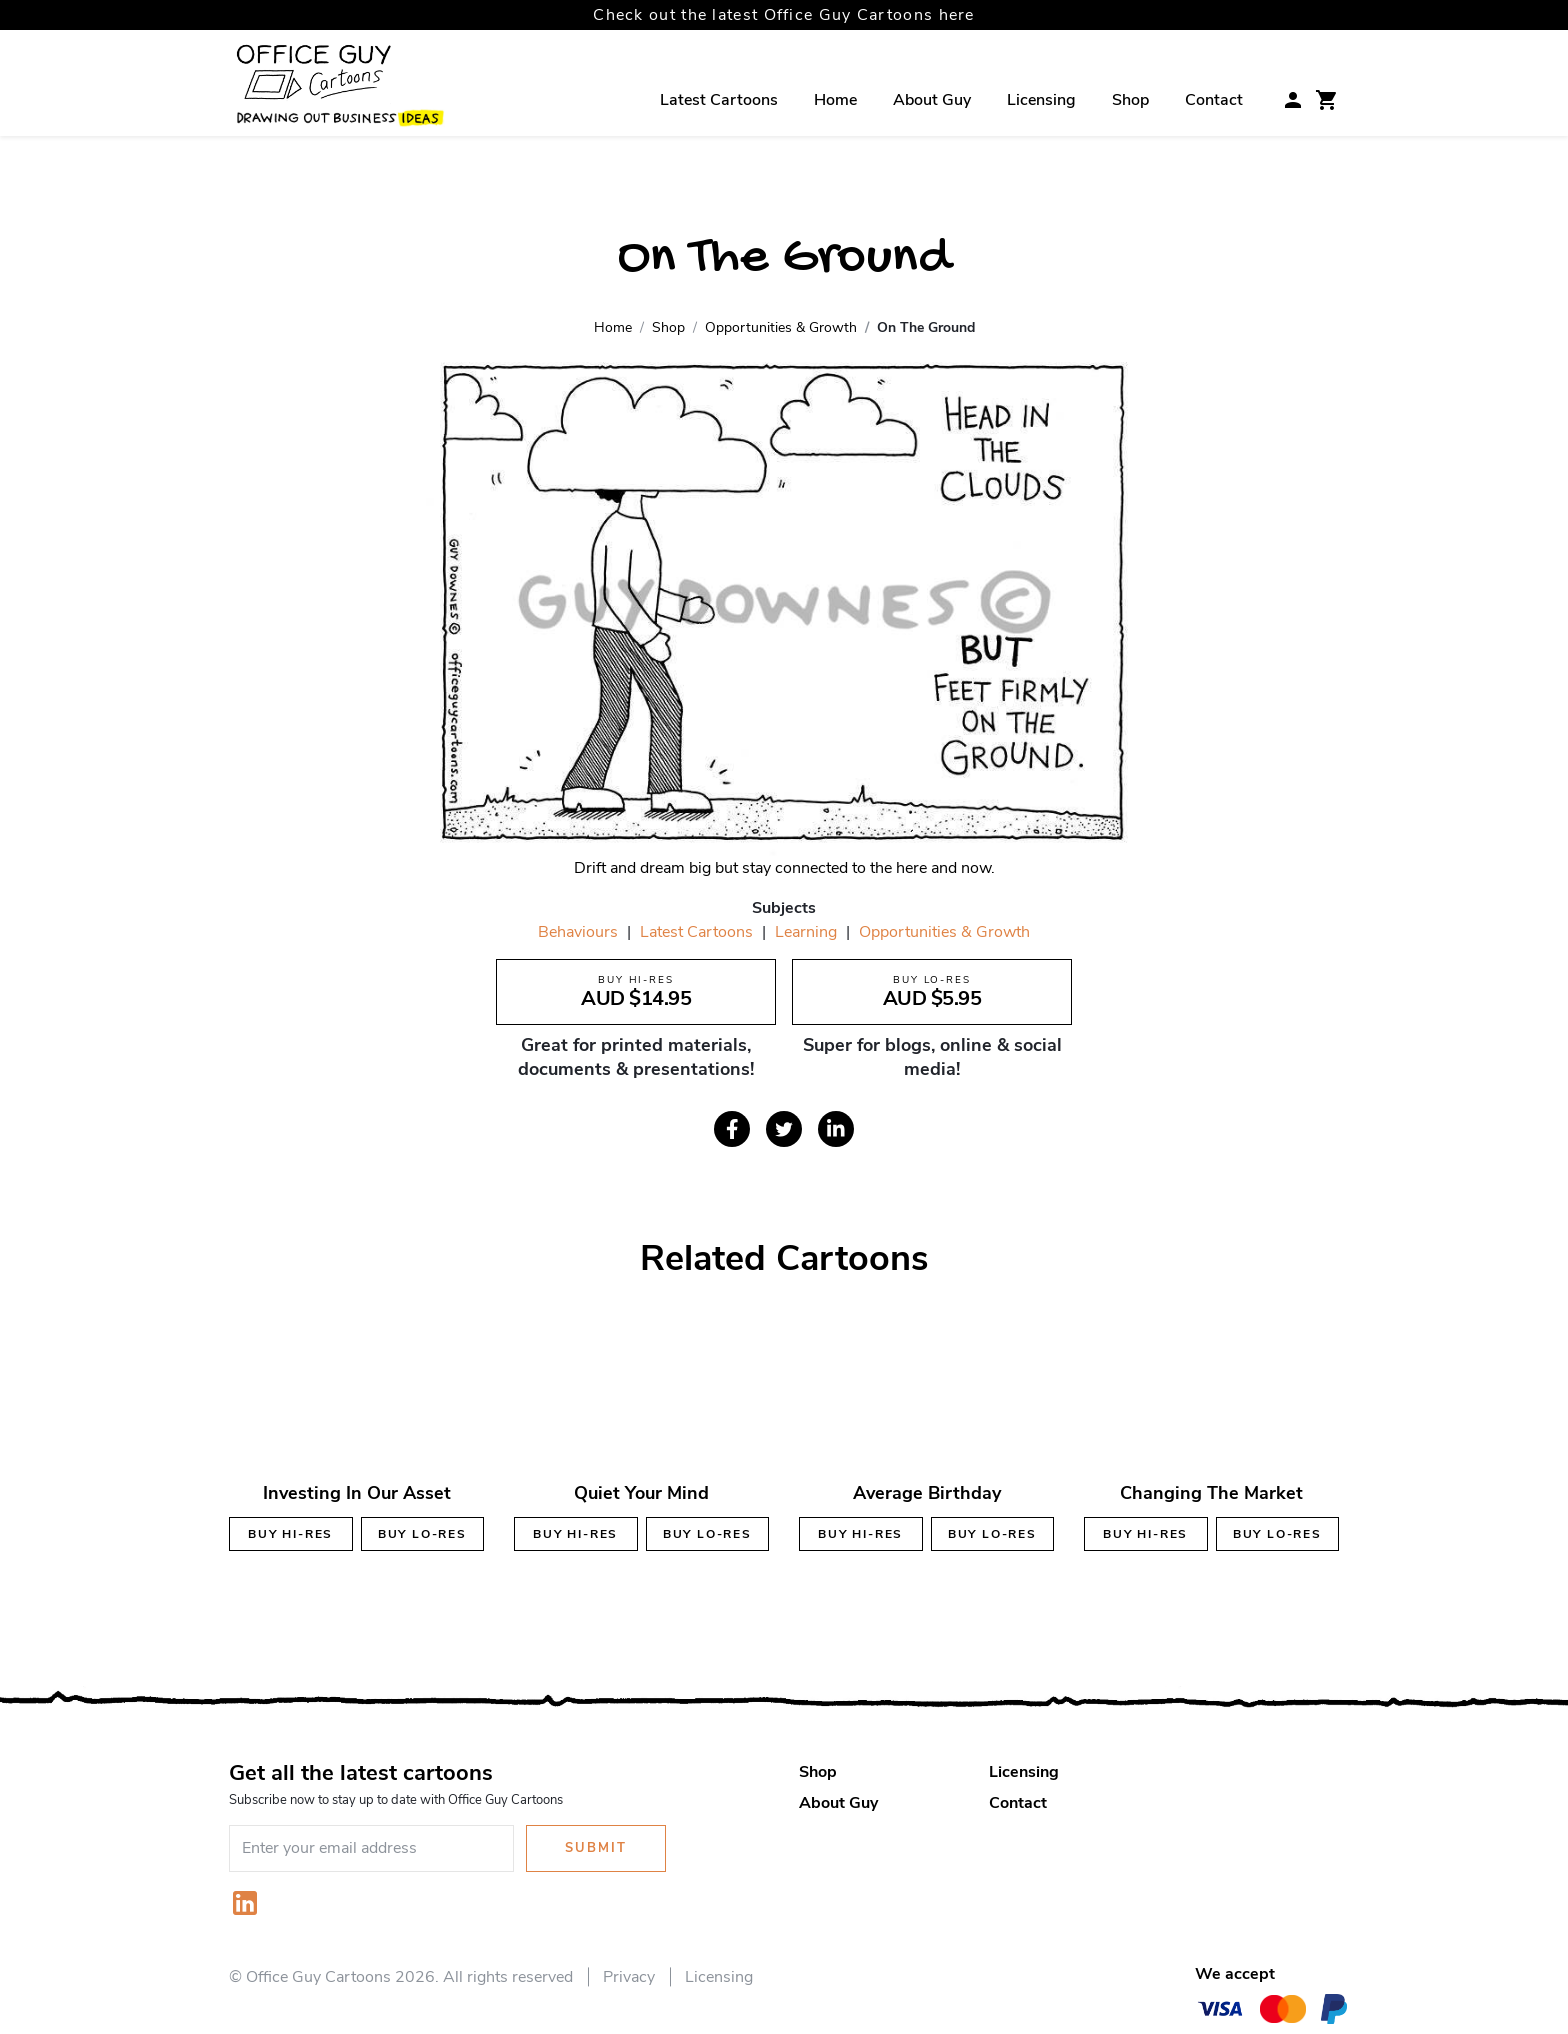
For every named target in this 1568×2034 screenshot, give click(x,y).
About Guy (932, 100)
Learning (806, 932)
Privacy (629, 1977)
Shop (1130, 100)
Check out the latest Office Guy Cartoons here (784, 15)
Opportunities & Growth (944, 932)
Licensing (1041, 100)
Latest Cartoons (719, 100)
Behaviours (578, 932)
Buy (290, 1534)
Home (835, 100)
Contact (1214, 100)
